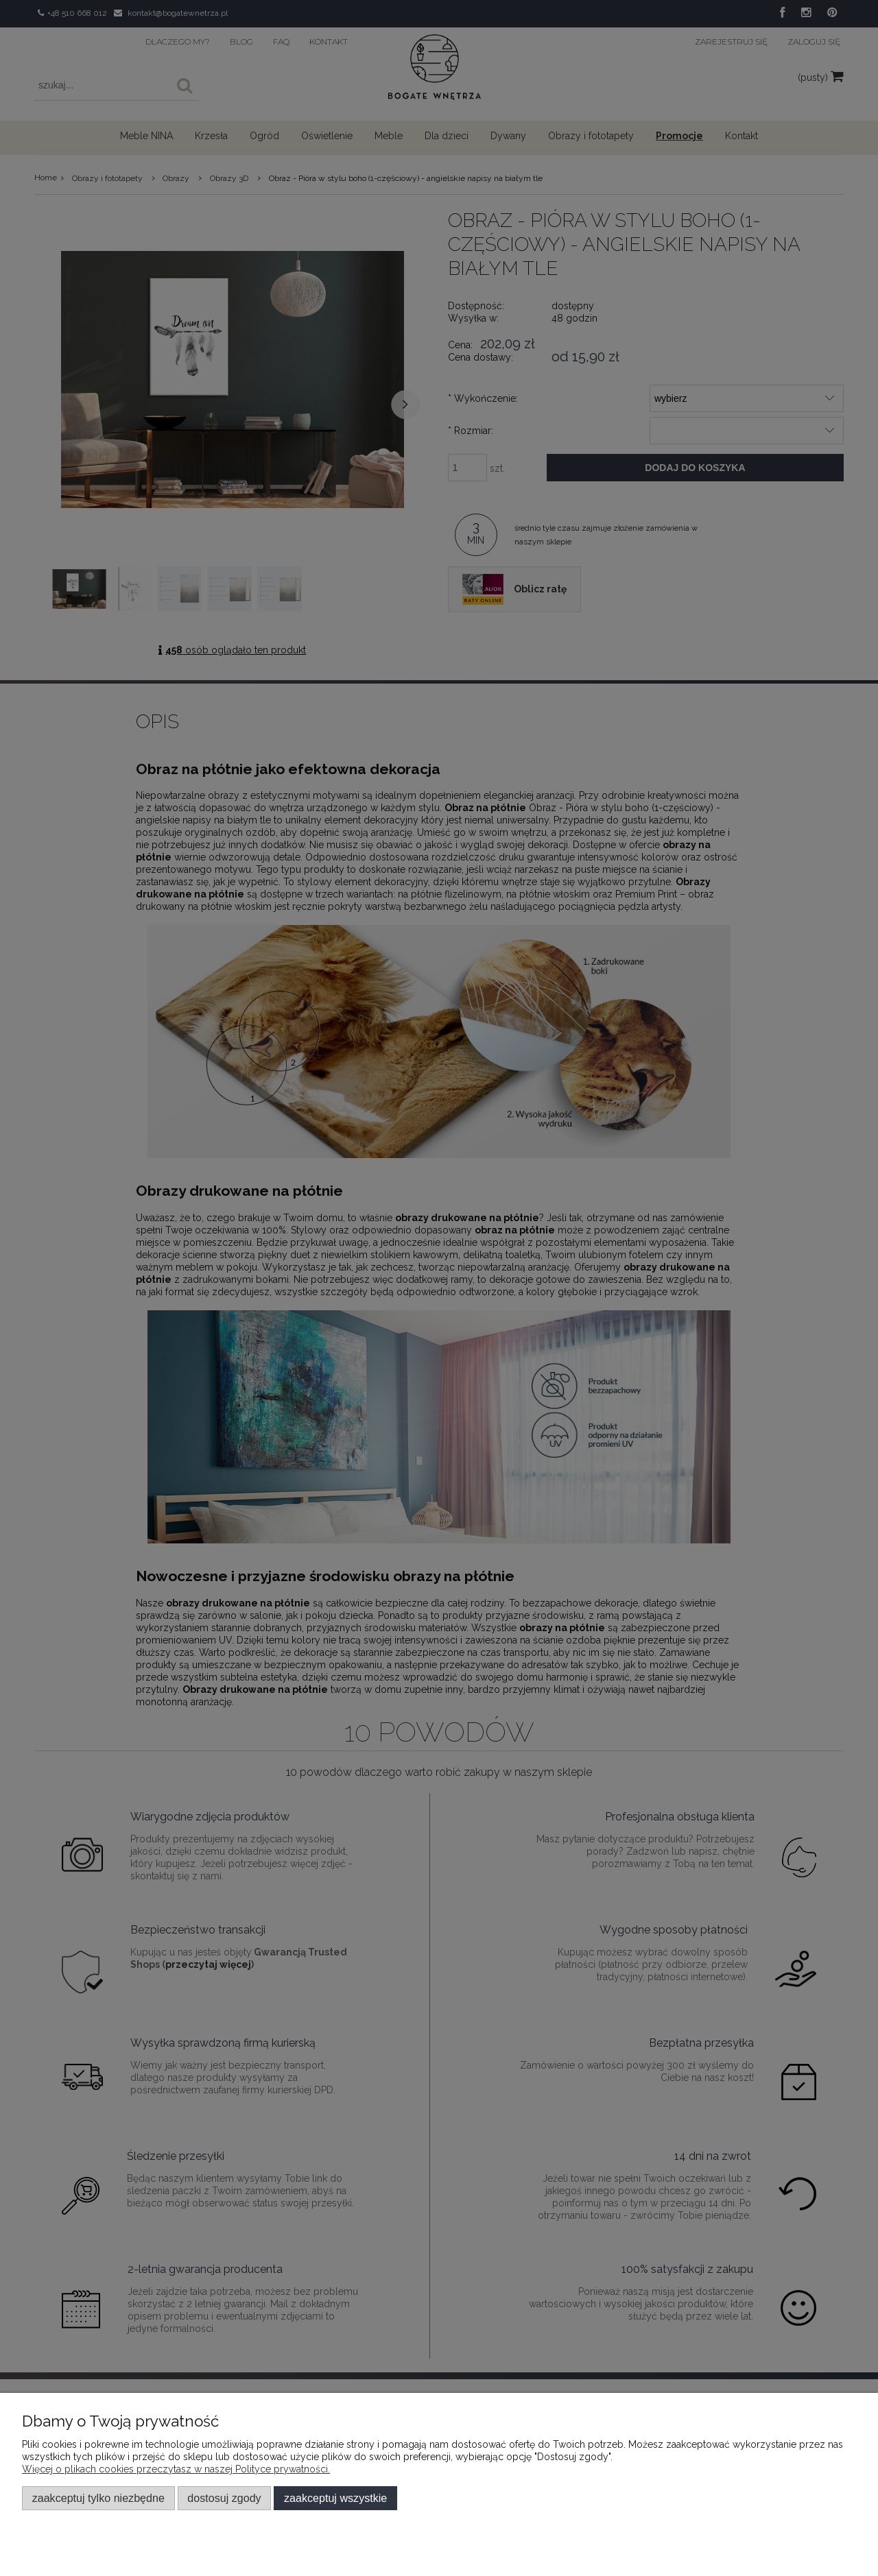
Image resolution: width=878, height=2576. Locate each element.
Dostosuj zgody (224, 2498)
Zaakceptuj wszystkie (335, 2498)
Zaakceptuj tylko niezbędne (98, 2498)
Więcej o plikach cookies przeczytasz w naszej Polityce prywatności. (176, 2469)
